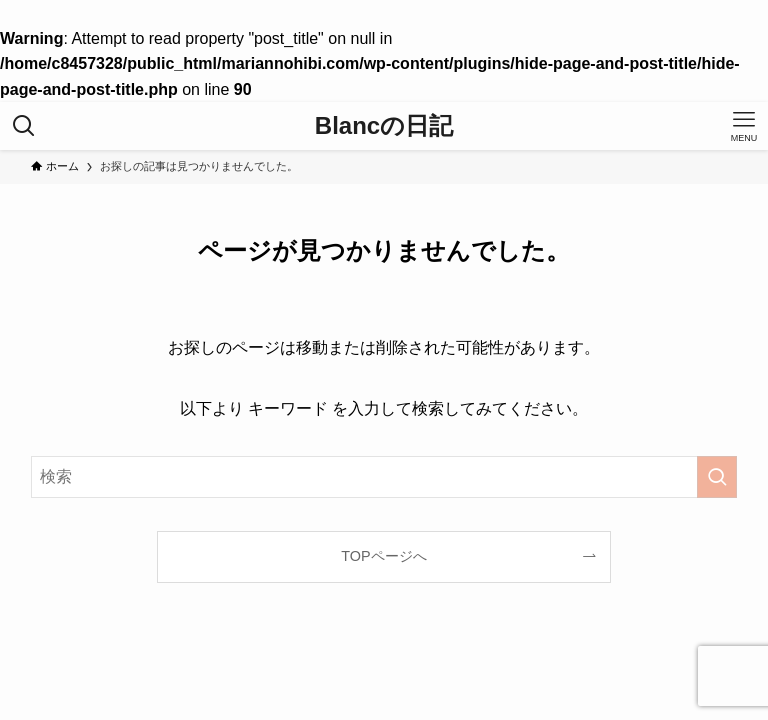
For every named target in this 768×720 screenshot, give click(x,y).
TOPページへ (383, 556)
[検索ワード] (384, 477)
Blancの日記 (384, 126)
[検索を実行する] (717, 477)
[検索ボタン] (24, 126)
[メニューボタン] (744, 126)
